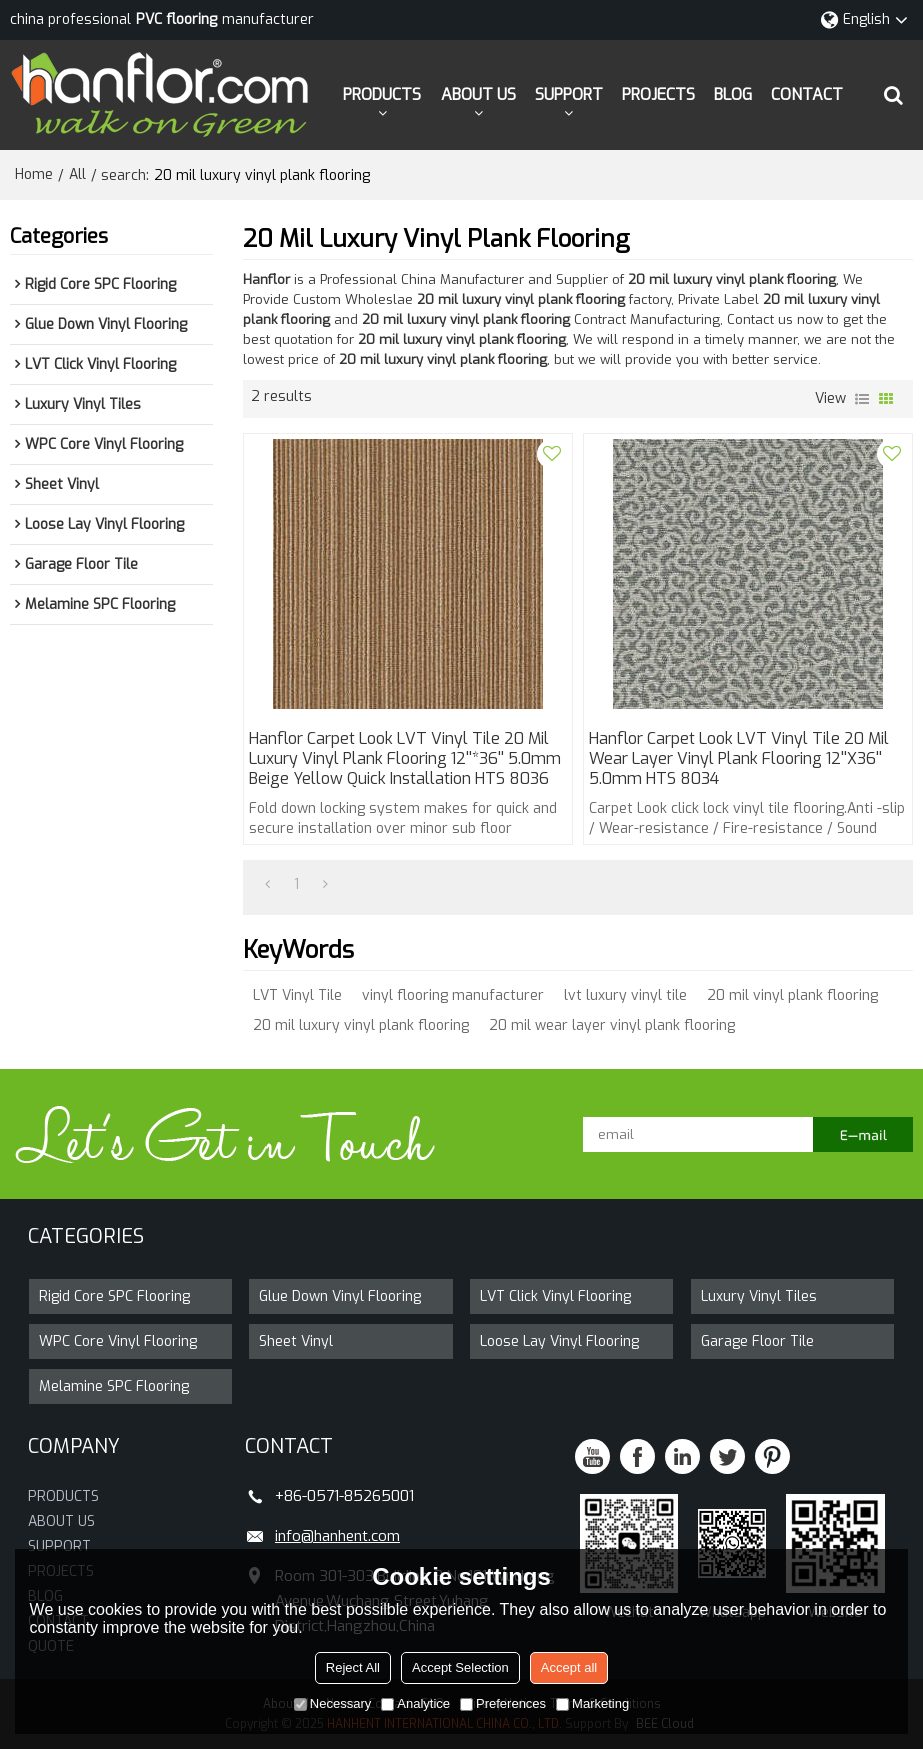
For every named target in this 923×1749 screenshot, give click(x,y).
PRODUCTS (382, 94)
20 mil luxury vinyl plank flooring (361, 1025)
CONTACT (807, 94)
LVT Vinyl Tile (297, 995)
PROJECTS (658, 94)
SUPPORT (569, 94)
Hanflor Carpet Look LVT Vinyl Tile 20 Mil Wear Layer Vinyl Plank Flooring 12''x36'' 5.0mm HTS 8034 (739, 759)
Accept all (569, 1667)
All (77, 174)
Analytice (415, 1703)
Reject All (353, 1667)
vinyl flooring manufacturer (453, 995)
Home (34, 174)
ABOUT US (478, 94)
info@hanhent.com (337, 1536)
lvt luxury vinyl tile (625, 995)
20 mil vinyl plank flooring (792, 995)
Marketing (592, 1703)
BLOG (733, 94)
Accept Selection (460, 1667)
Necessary (332, 1703)
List (862, 399)
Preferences (503, 1703)
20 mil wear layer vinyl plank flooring (612, 1025)
